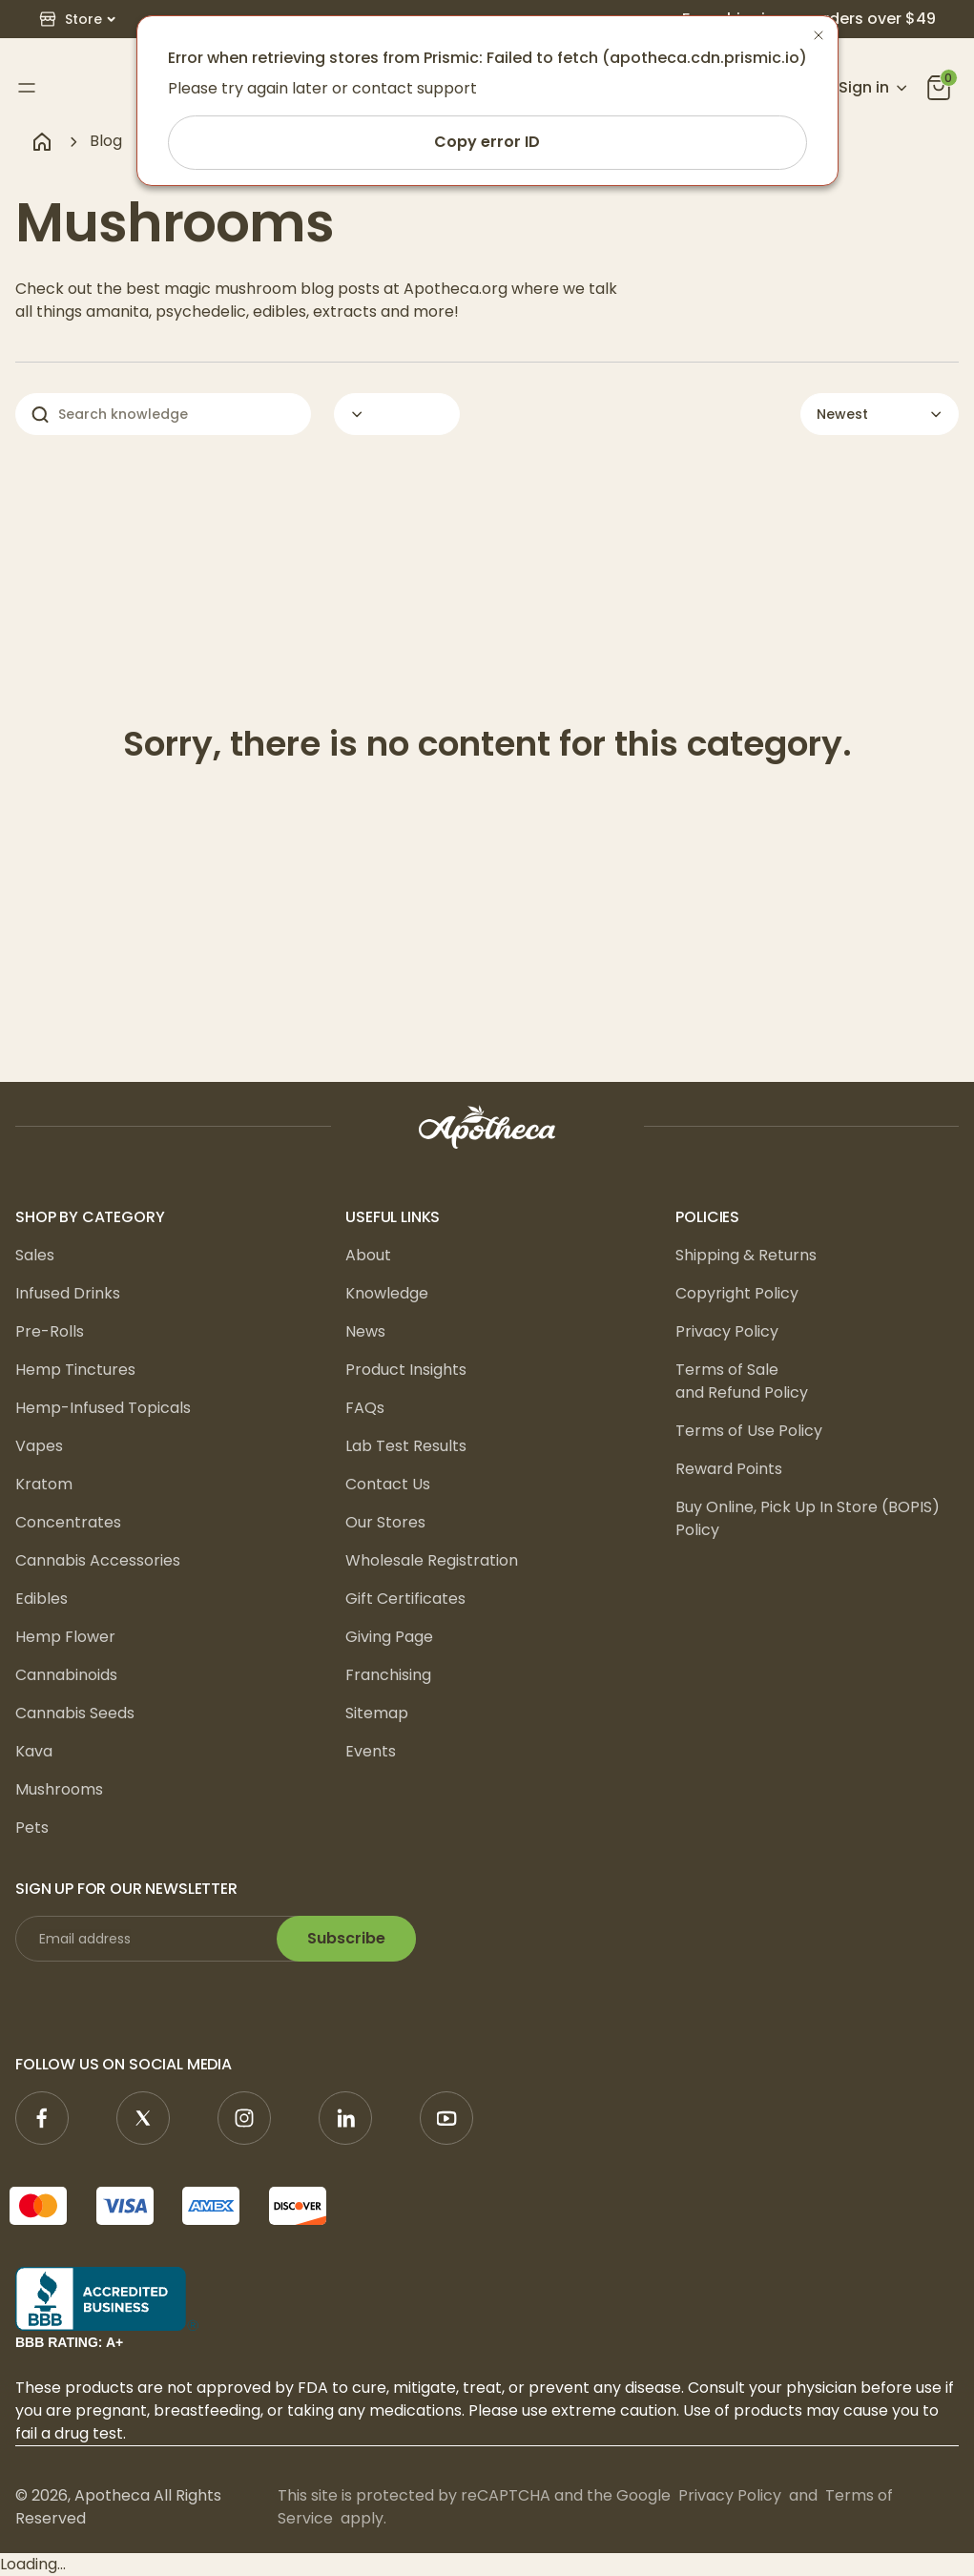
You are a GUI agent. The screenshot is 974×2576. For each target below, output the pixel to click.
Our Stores (385, 1522)
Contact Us (387, 1484)
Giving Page (389, 1637)
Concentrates (68, 1522)
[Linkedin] (345, 2118)
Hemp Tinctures (75, 1370)
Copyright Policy (736, 1293)
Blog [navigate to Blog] (106, 141)
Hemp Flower (65, 1637)
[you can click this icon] (938, 87)
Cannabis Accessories (97, 1560)
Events (370, 1751)
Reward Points (728, 1469)
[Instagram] (244, 2118)
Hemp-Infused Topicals (103, 1408)
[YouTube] (446, 2118)
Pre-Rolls (49, 1331)
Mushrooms (59, 1789)
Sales (34, 1255)
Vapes (39, 1446)
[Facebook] (42, 2118)
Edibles (41, 1599)
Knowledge (386, 1293)
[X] (143, 2118)
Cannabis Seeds (75, 1713)
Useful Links (392, 1217)
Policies (707, 1217)
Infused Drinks (67, 1293)
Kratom (44, 1484)
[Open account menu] (861, 87)
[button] (77, 20)
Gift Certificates (405, 1599)
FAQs (364, 1408)
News (365, 1331)
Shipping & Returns (746, 1255)
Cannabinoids (66, 1675)
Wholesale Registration (431, 1560)
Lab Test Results (405, 1446)
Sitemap (376, 1713)
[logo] (487, 1127)
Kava (33, 1751)
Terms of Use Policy (748, 1431)
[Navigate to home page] (42, 141)
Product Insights (405, 1370)
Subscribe (346, 1938)
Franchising (388, 1675)
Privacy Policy (726, 1331)
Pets (32, 1828)
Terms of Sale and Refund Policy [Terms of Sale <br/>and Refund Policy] (741, 1381)
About (368, 1255)
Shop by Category (89, 1217)
